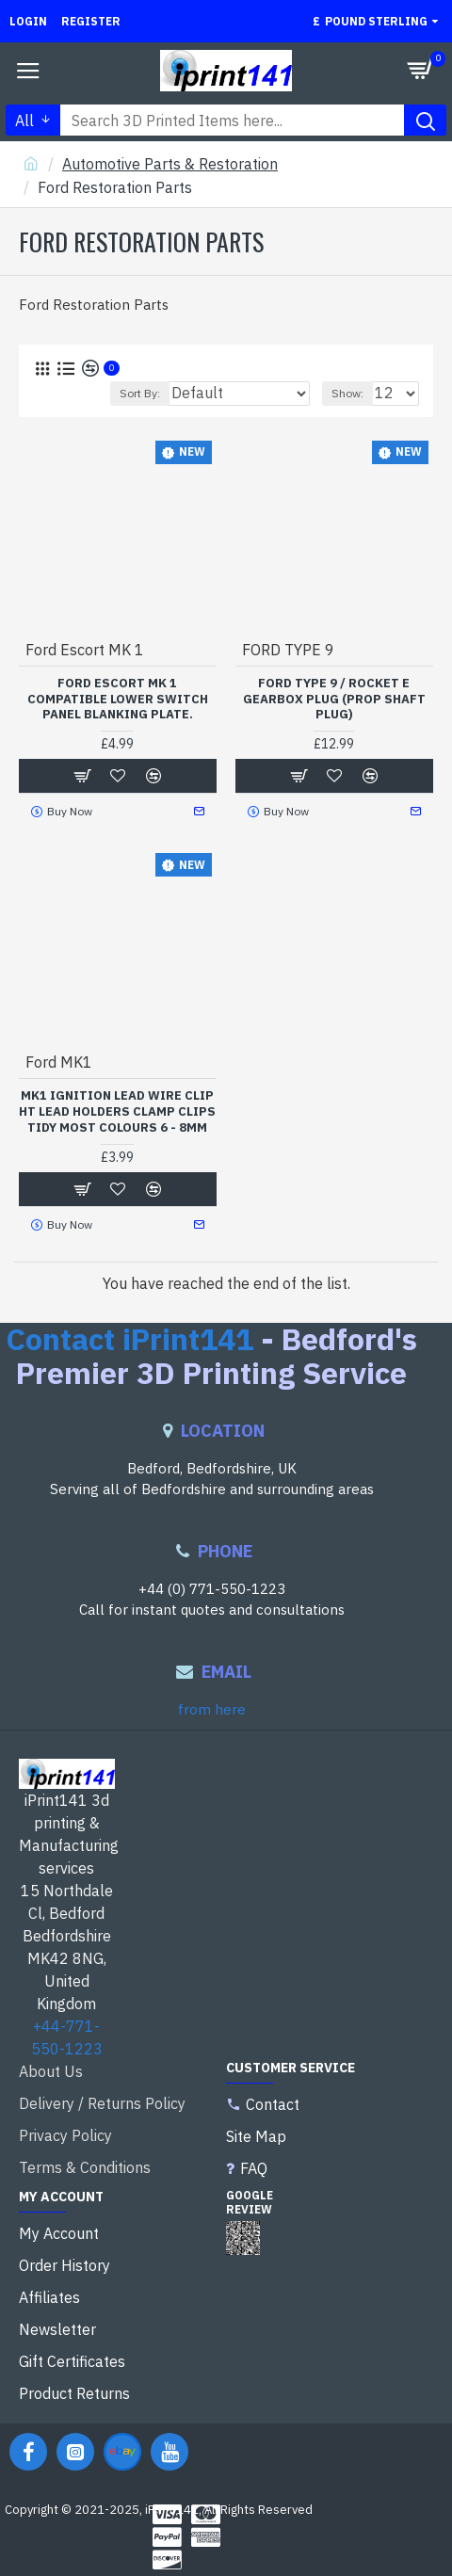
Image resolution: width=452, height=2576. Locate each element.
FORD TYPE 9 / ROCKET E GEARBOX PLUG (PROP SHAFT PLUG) (334, 699)
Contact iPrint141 (129, 1339)
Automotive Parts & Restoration (170, 163)
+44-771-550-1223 (67, 2037)
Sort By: (140, 393)
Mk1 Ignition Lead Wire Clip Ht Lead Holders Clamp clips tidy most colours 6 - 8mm (117, 1111)
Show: (347, 393)
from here (212, 1709)
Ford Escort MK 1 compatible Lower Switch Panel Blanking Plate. (117, 699)
